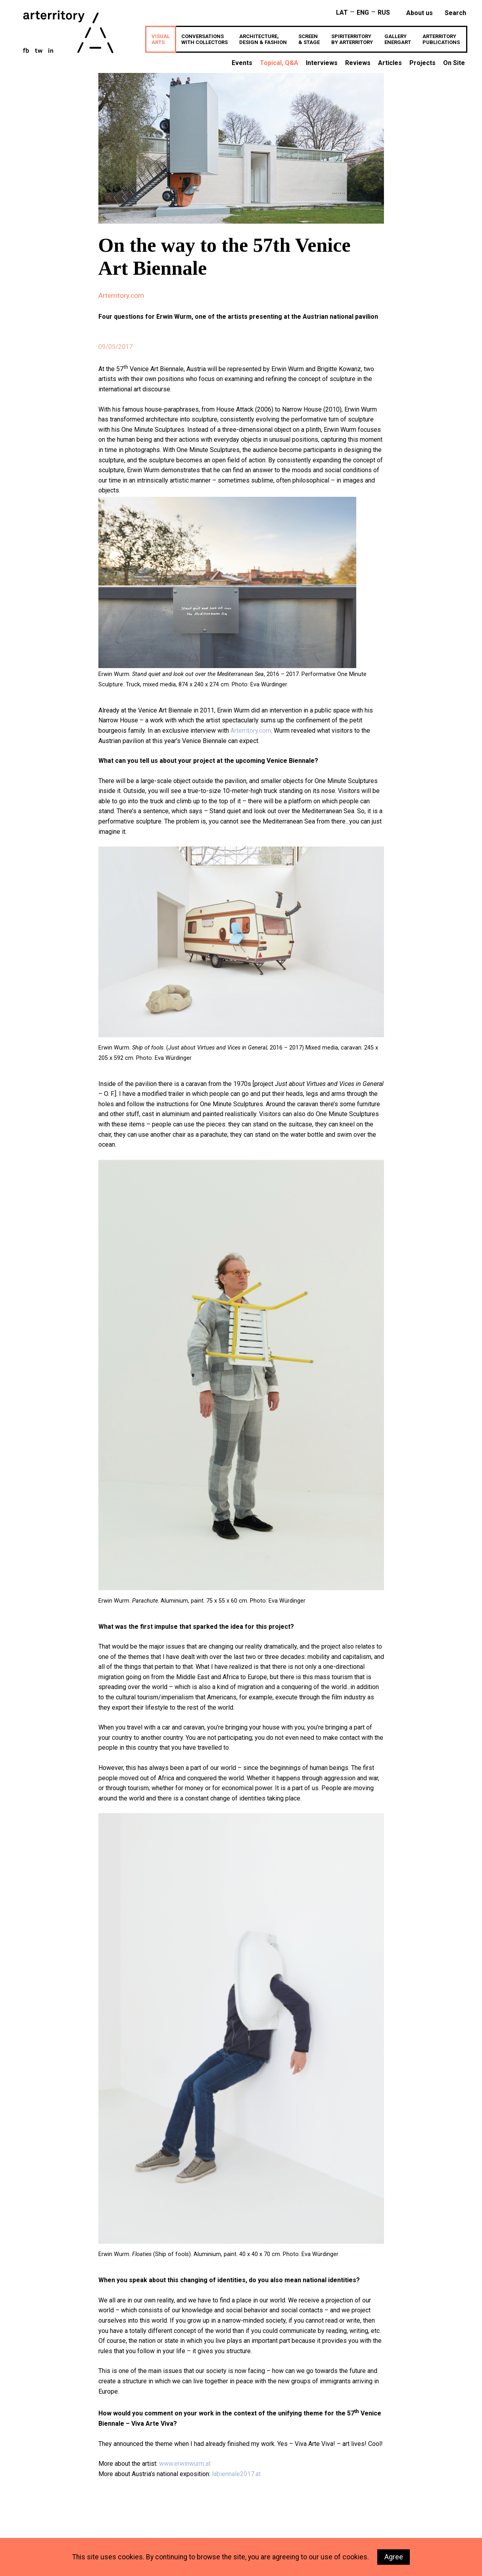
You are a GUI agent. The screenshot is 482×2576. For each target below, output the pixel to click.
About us (419, 13)
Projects (422, 63)
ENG (363, 12)
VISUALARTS (161, 39)
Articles (390, 63)
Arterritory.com (121, 295)
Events (242, 63)
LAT (342, 12)
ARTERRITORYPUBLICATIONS (441, 39)
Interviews (322, 63)
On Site (454, 63)
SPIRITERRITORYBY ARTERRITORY (352, 39)
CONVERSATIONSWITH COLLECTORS (204, 39)
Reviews (358, 63)
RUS (384, 12)
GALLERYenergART (397, 39)
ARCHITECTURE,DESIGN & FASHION (263, 39)
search (455, 13)
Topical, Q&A (279, 63)
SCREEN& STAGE (309, 39)
